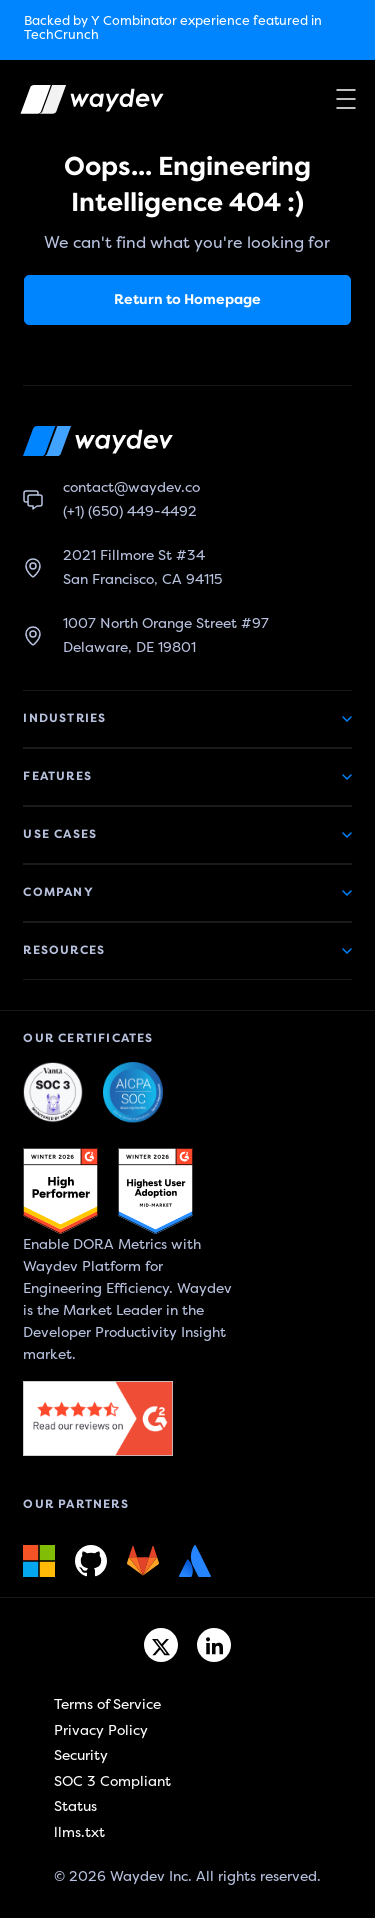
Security (81, 1755)
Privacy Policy (101, 1730)
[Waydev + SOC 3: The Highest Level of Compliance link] (53, 1093)
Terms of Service (107, 1704)
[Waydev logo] (79, 103)
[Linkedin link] (214, 1645)
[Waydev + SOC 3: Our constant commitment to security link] (133, 1093)
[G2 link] (60, 1191)
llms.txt (79, 1832)
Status (75, 1806)
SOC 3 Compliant (112, 1781)
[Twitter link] (161, 1645)
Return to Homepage (187, 299)
